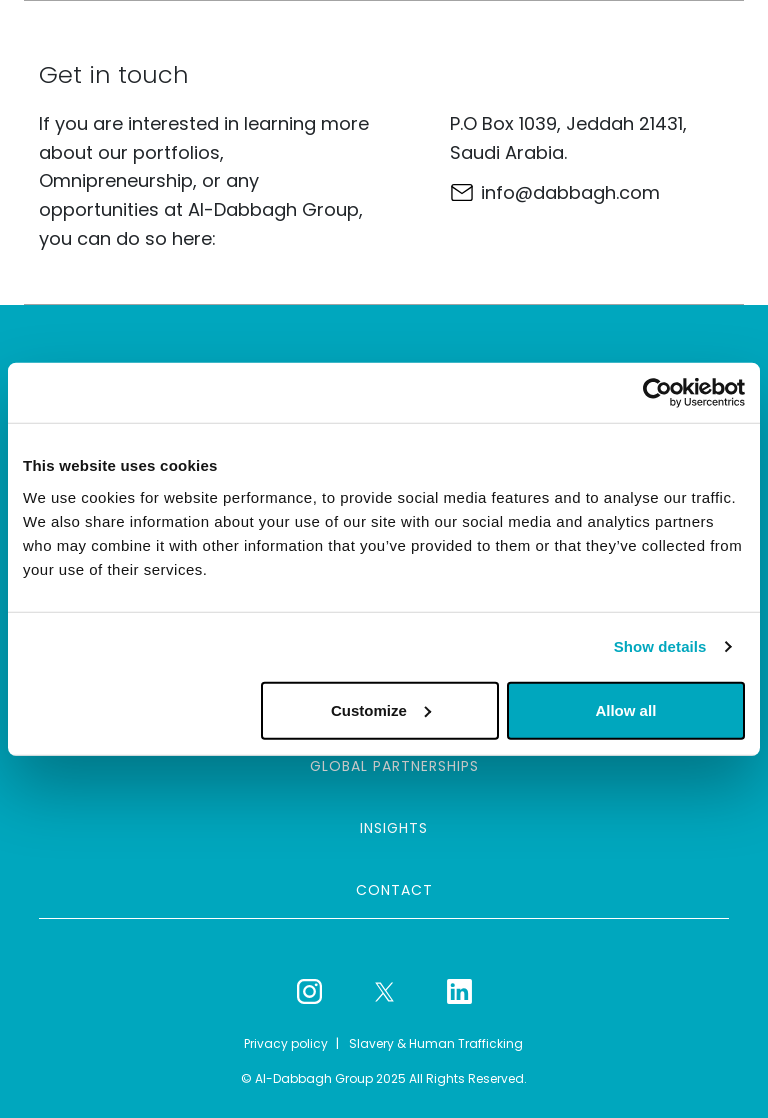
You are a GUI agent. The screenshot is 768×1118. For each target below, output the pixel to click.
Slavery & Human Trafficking (436, 1043)
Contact (394, 890)
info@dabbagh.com (570, 192)
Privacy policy (286, 1043)
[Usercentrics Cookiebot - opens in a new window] (657, 393)
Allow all (625, 709)
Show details (660, 646)
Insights (394, 828)
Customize (381, 709)
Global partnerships (394, 766)
